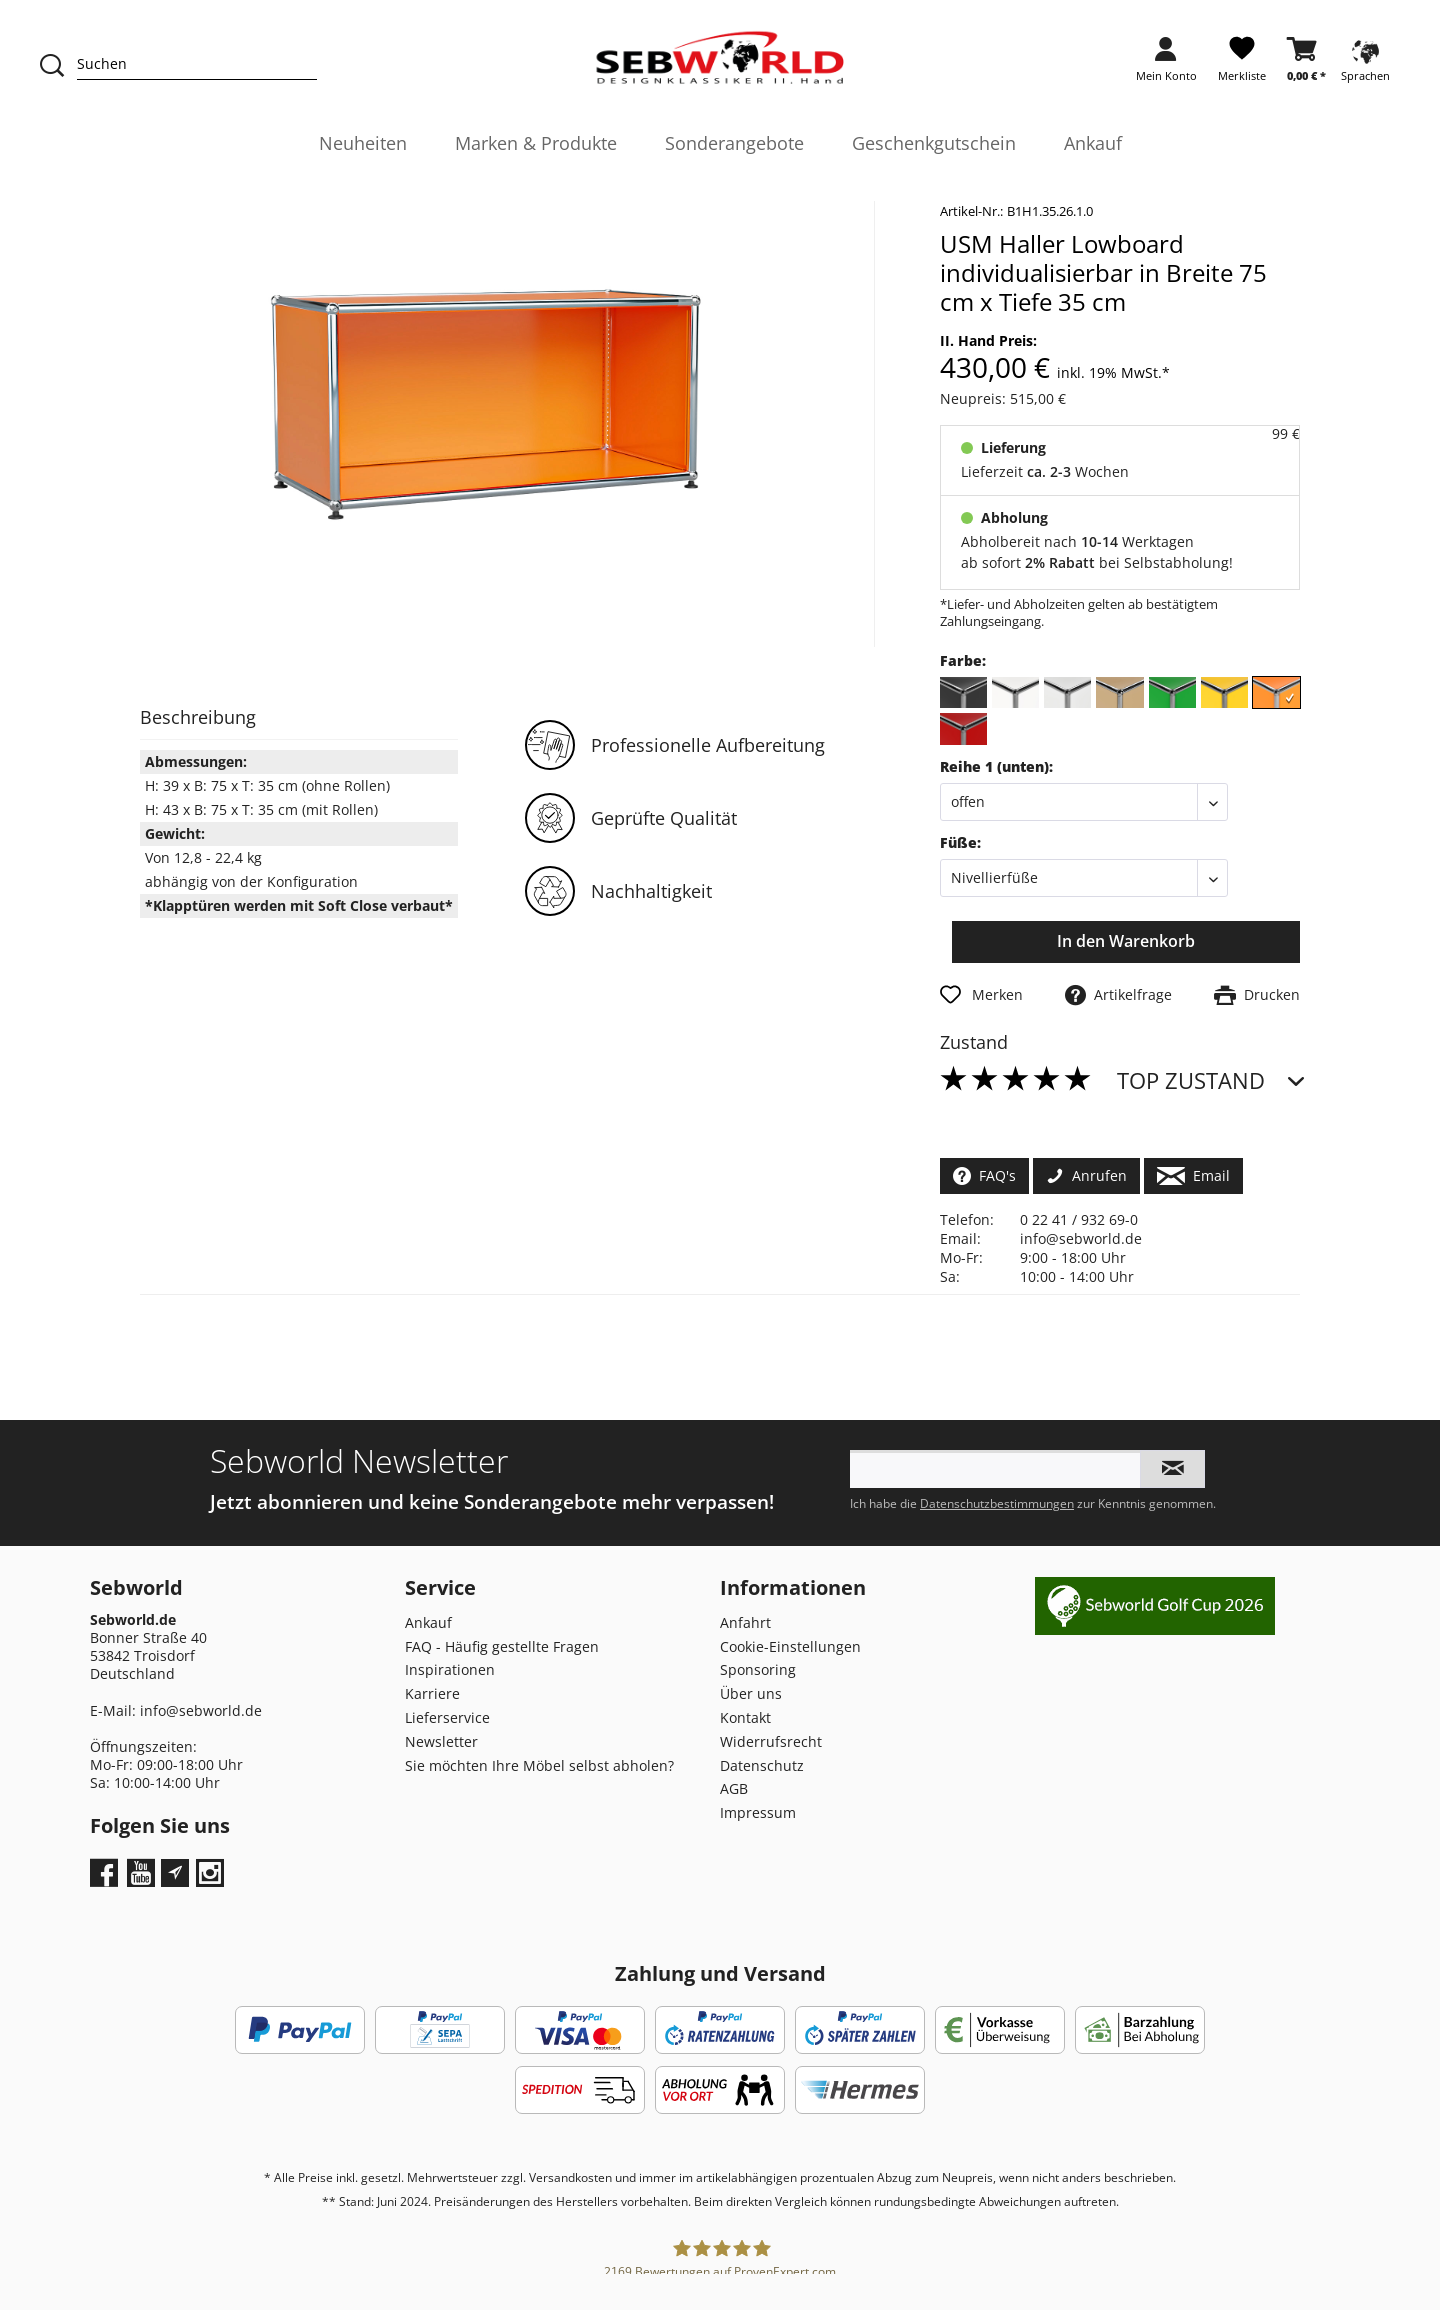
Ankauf (428, 1622)
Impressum (758, 1812)
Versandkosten (570, 2177)
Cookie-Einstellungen (790, 1646)
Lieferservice (447, 1717)
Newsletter (441, 1741)
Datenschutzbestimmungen (997, 1503)
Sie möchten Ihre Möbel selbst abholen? (539, 1765)
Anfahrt (745, 1622)
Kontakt (745, 1717)
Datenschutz (762, 1765)
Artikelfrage (1118, 994)
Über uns (751, 1693)
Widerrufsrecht (771, 1741)
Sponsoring (758, 1669)
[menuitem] (1166, 65)
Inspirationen (450, 1669)
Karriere (432, 1693)
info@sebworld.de (1081, 1238)
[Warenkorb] (1306, 65)
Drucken (1257, 994)
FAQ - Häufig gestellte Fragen (502, 1646)
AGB (734, 1788)
